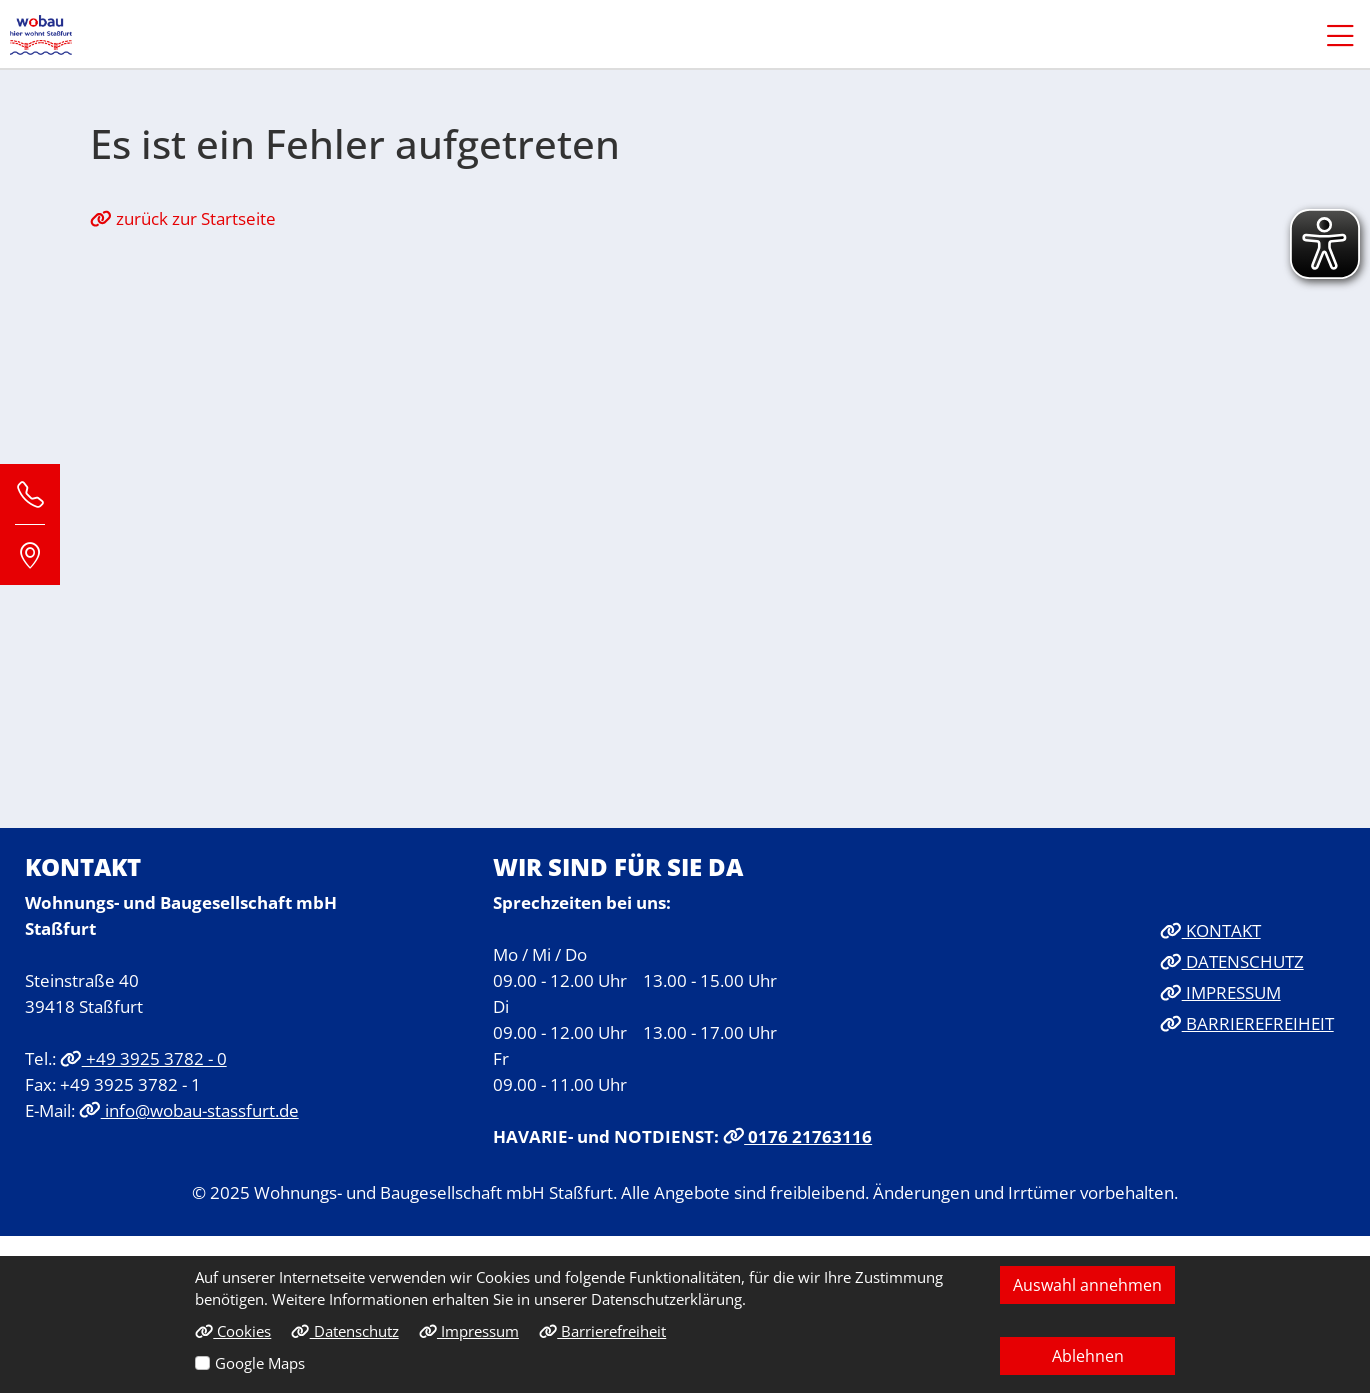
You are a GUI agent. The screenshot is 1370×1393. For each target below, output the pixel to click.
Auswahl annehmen (1087, 1285)
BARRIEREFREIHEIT (1247, 1023)
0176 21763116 (798, 1136)
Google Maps (260, 1363)
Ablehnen (1088, 1356)
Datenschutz (344, 1331)
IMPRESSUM (1220, 992)
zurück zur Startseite (183, 218)
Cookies (233, 1331)
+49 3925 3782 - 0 (143, 1058)
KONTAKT (1210, 930)
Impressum (469, 1331)
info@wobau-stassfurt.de (189, 1110)
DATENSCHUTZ (1232, 961)
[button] (1330, 35)
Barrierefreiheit (602, 1331)
